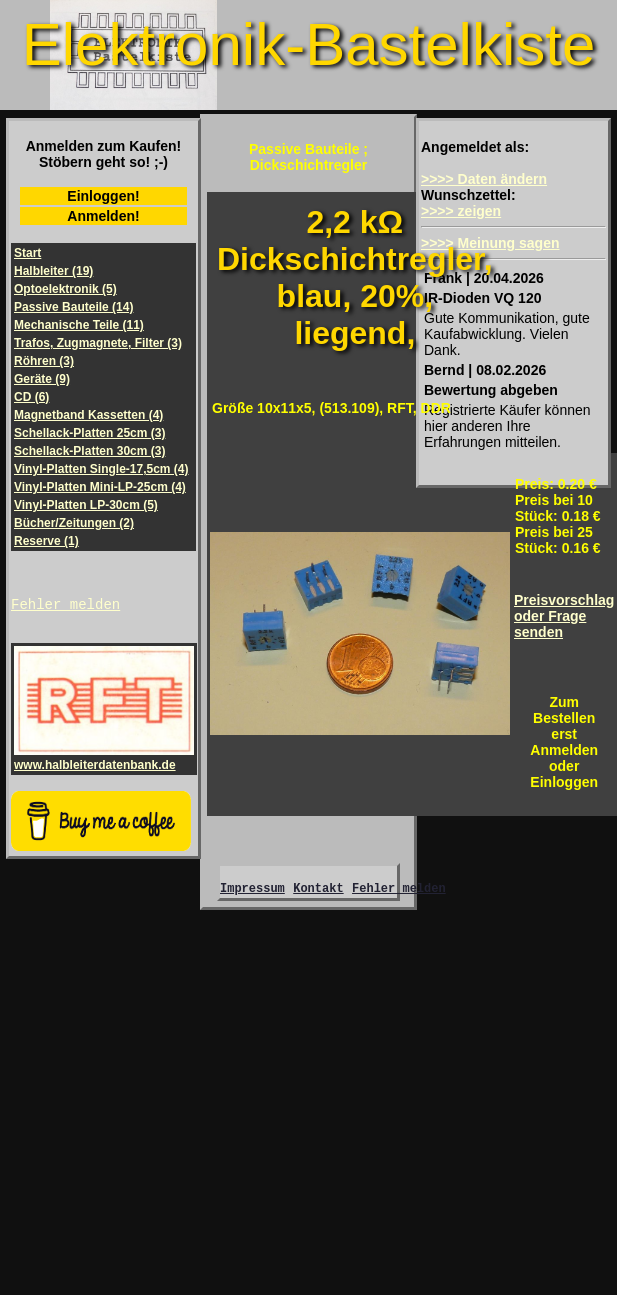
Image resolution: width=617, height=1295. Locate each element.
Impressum (252, 893)
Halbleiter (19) (53, 271)
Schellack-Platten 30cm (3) (89, 451)
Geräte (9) (42, 379)
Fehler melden (65, 606)
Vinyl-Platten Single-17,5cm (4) (101, 469)
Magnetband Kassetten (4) (88, 415)
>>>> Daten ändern (484, 179)
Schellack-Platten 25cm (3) (89, 433)
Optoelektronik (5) (65, 289)
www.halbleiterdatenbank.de (104, 761)
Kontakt (318, 893)
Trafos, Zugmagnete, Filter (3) (98, 343)
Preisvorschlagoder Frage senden (564, 616)
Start (27, 253)
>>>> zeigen (461, 211)
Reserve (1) (46, 541)
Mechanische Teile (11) (79, 325)
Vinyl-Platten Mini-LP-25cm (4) (100, 487)
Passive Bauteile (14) (73, 307)
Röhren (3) (44, 361)
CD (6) (31, 397)
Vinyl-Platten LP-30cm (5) (86, 505)
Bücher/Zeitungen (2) (74, 523)
